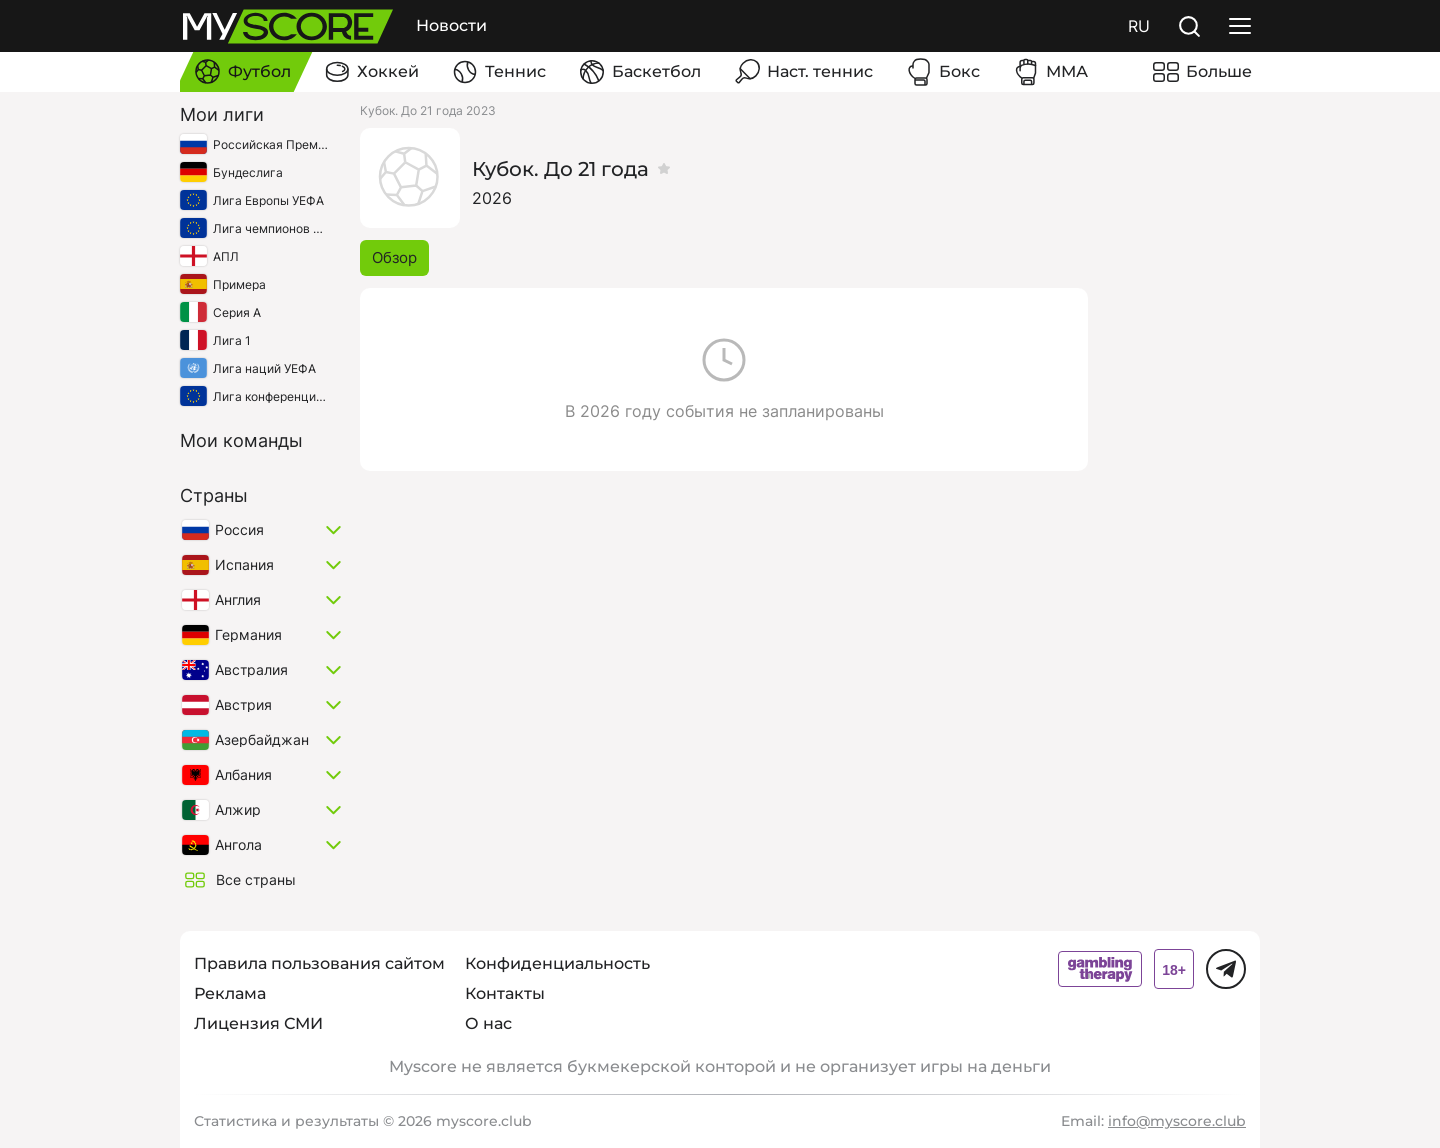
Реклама (230, 993)
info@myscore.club (1177, 1121)
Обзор (394, 257)
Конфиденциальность (557, 963)
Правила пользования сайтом (319, 963)
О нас (488, 1023)
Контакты (505, 993)
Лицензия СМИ (258, 1023)
